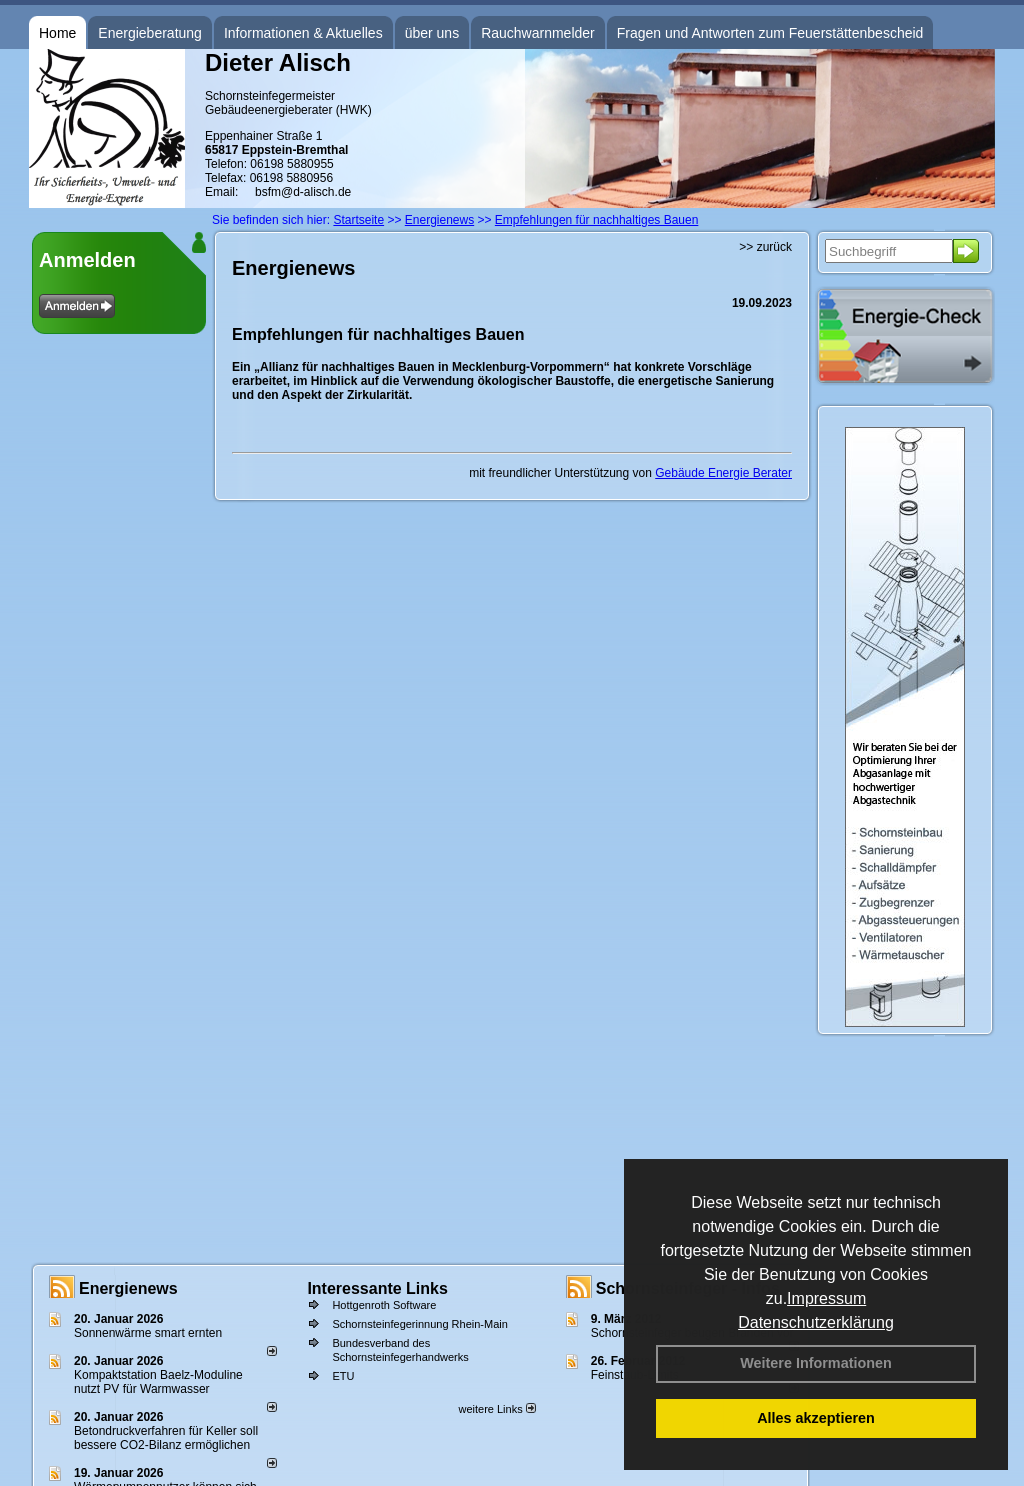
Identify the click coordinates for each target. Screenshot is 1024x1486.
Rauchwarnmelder (538, 33)
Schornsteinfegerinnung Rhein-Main (420, 1324)
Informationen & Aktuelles (303, 33)
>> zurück (765, 247)
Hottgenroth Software (384, 1305)
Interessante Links (377, 1288)
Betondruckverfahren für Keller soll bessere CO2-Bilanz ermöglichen (166, 1438)
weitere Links (496, 1409)
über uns (432, 33)
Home (57, 33)
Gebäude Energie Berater (723, 473)
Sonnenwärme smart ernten (148, 1333)
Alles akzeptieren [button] (816, 1418)
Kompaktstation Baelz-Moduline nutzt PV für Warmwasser (158, 1382)
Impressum (826, 1298)
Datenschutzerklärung (816, 1322)
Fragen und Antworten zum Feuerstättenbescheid (770, 33)
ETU (343, 1376)
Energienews (128, 1288)
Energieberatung (150, 33)
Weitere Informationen (816, 1363)
